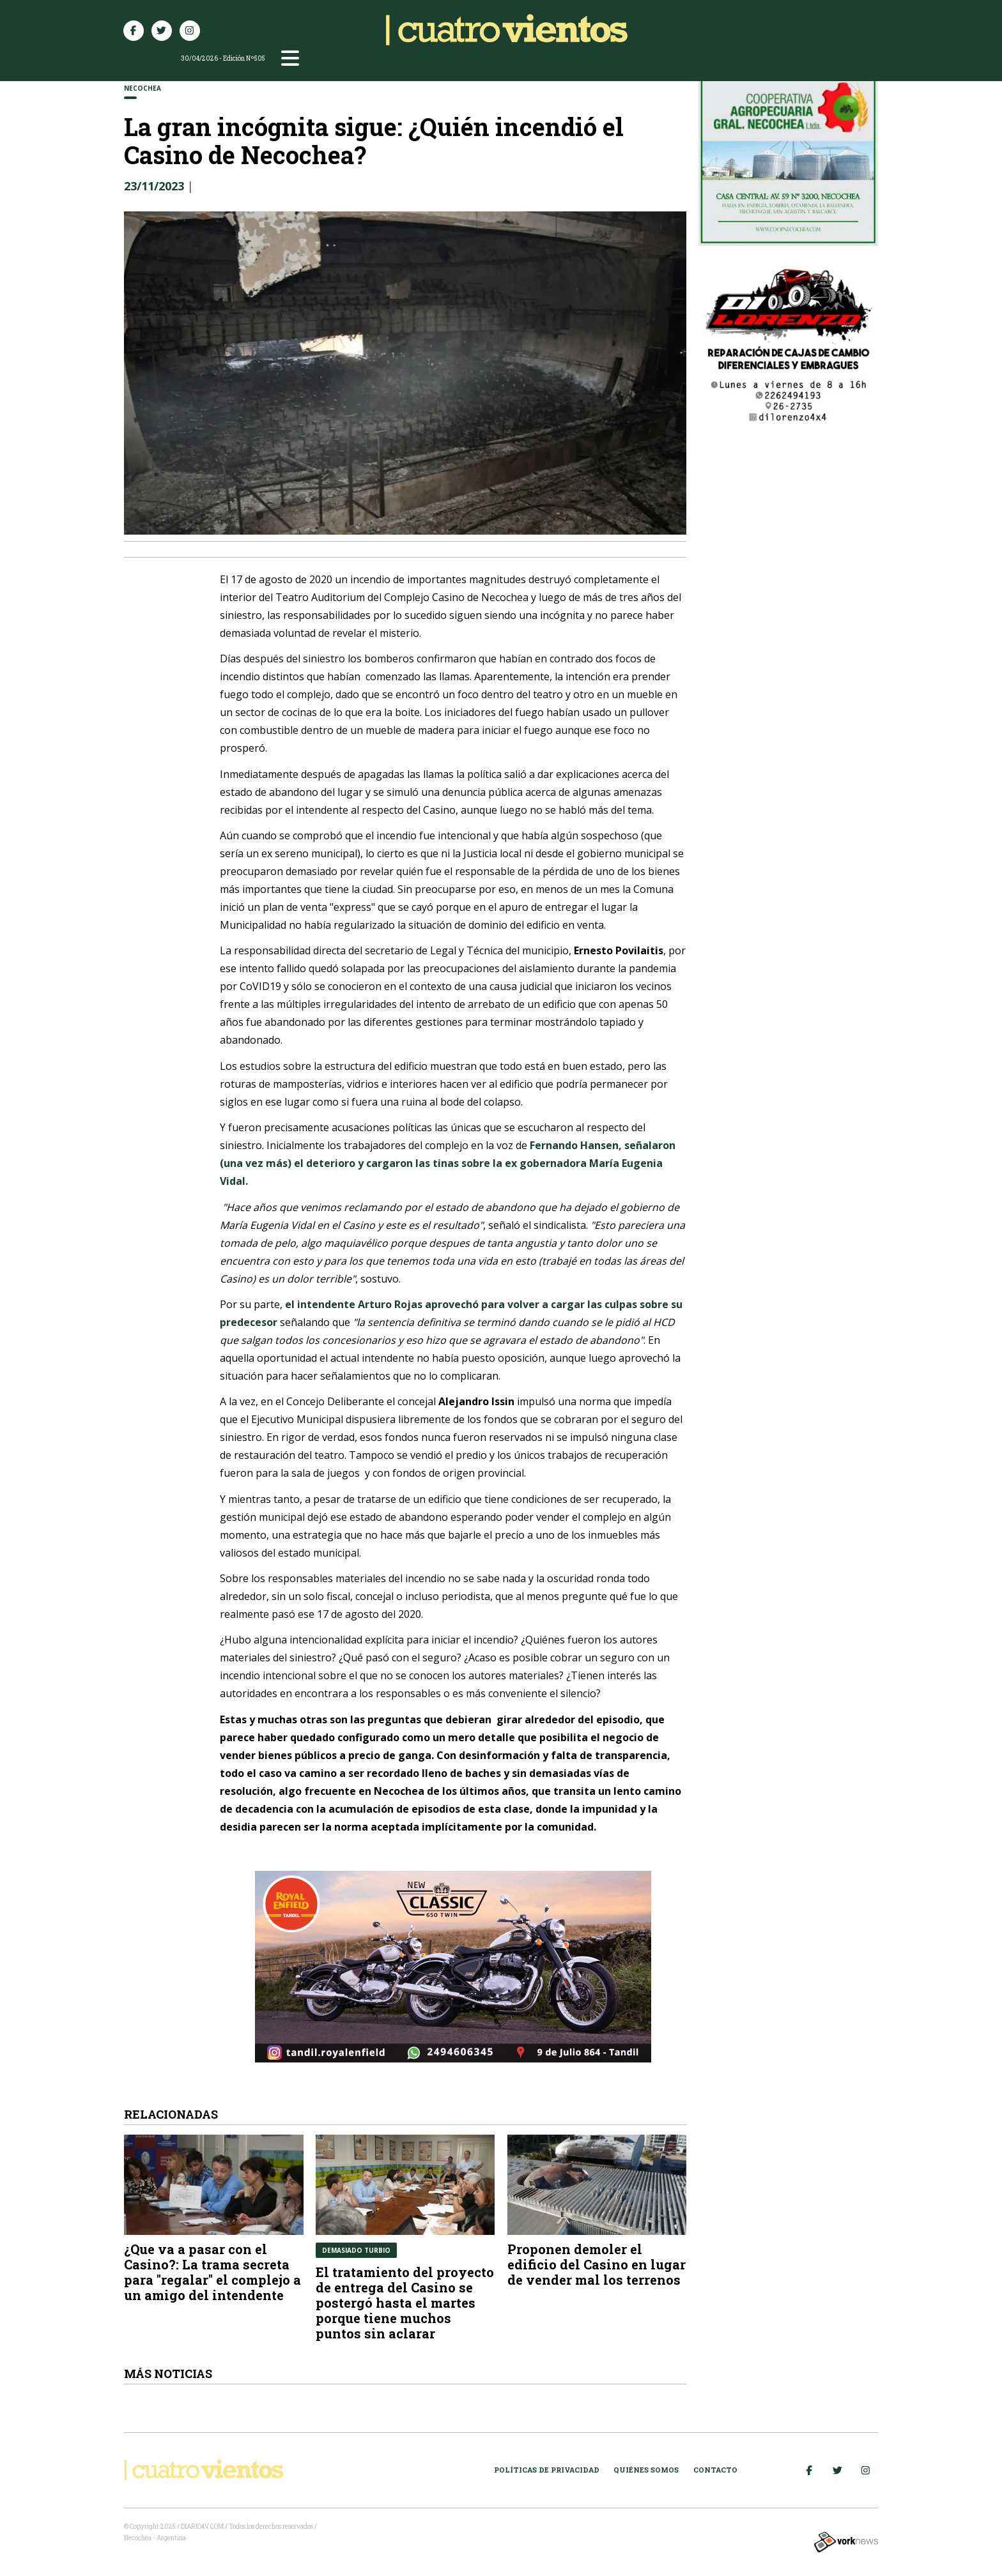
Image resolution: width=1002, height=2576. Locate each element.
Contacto (715, 2469)
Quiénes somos (646, 2469)
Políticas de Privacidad (546, 2469)
